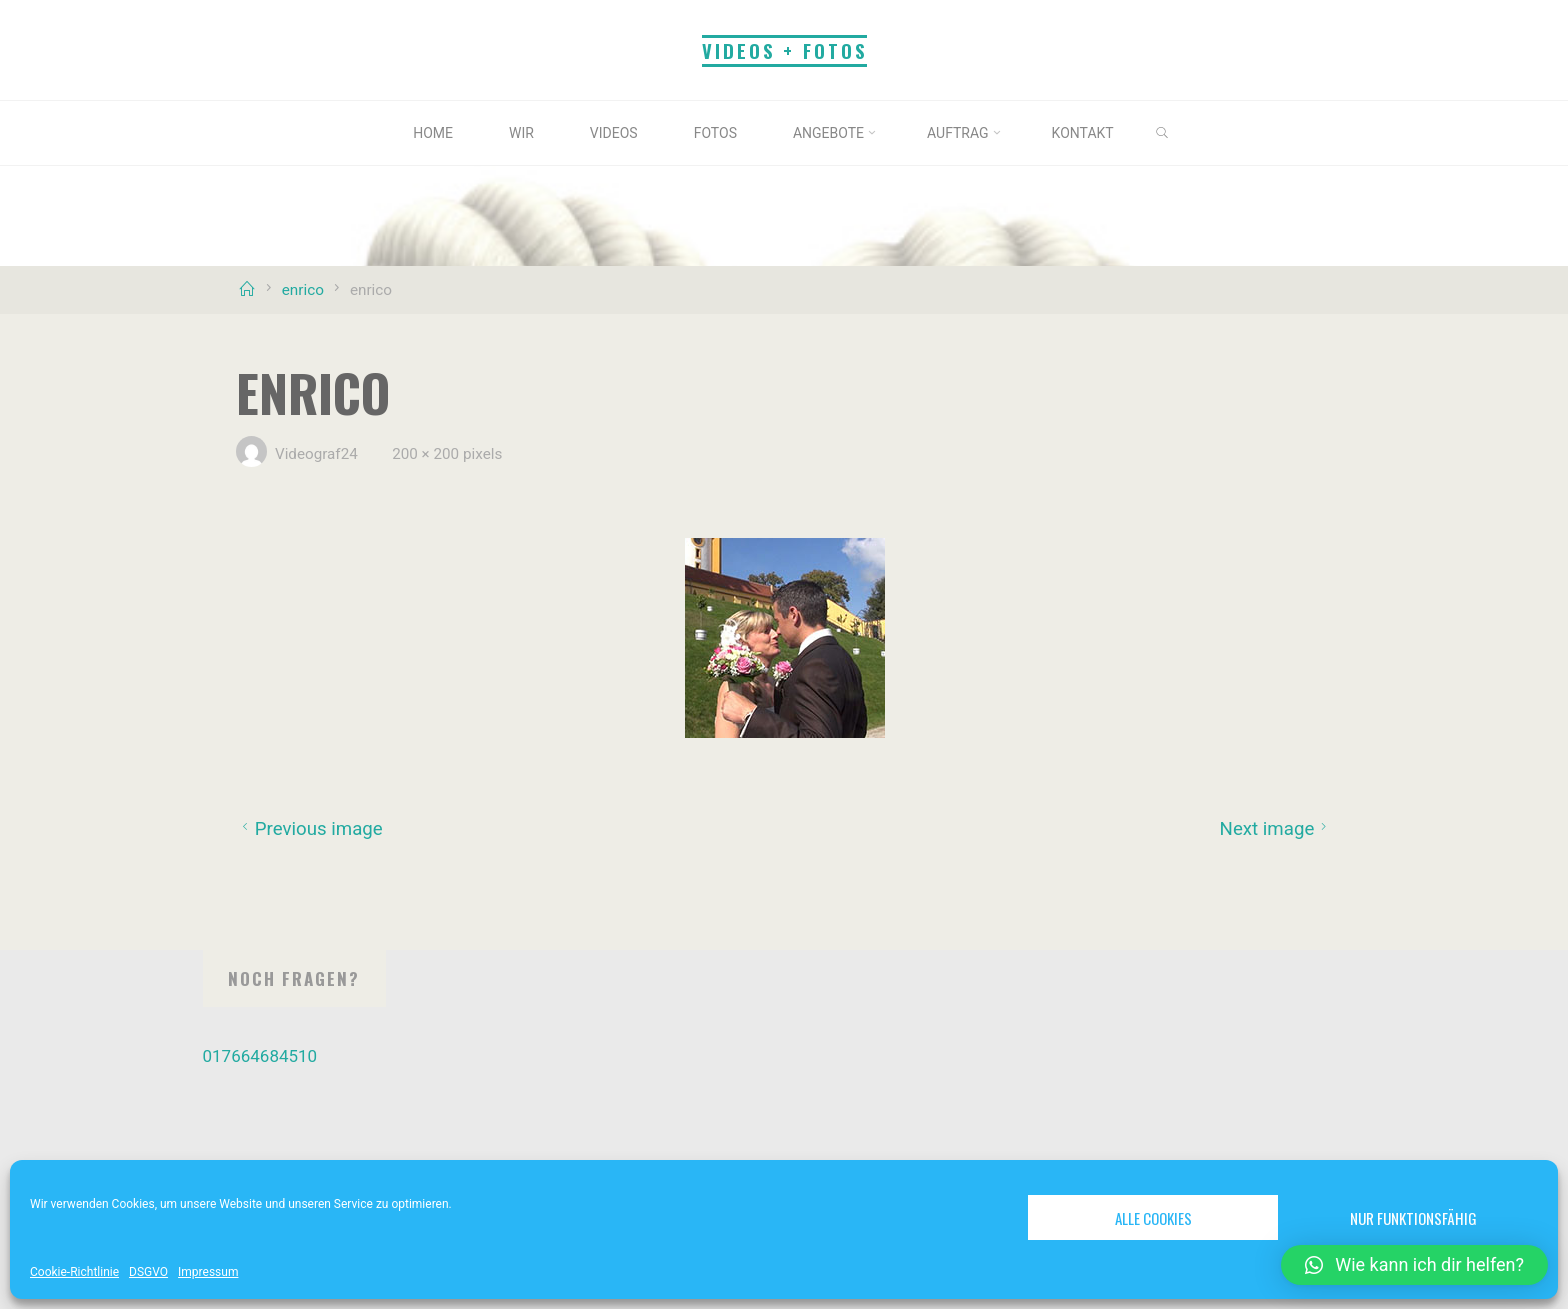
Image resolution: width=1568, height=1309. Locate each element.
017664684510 (260, 1056)
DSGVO (148, 1272)
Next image (1275, 829)
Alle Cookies (1153, 1218)
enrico (303, 290)
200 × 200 (427, 454)
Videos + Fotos (784, 50)
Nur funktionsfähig (1413, 1218)
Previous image (309, 829)
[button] (1414, 1265)
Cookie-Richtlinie (74, 1272)
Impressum (208, 1272)
